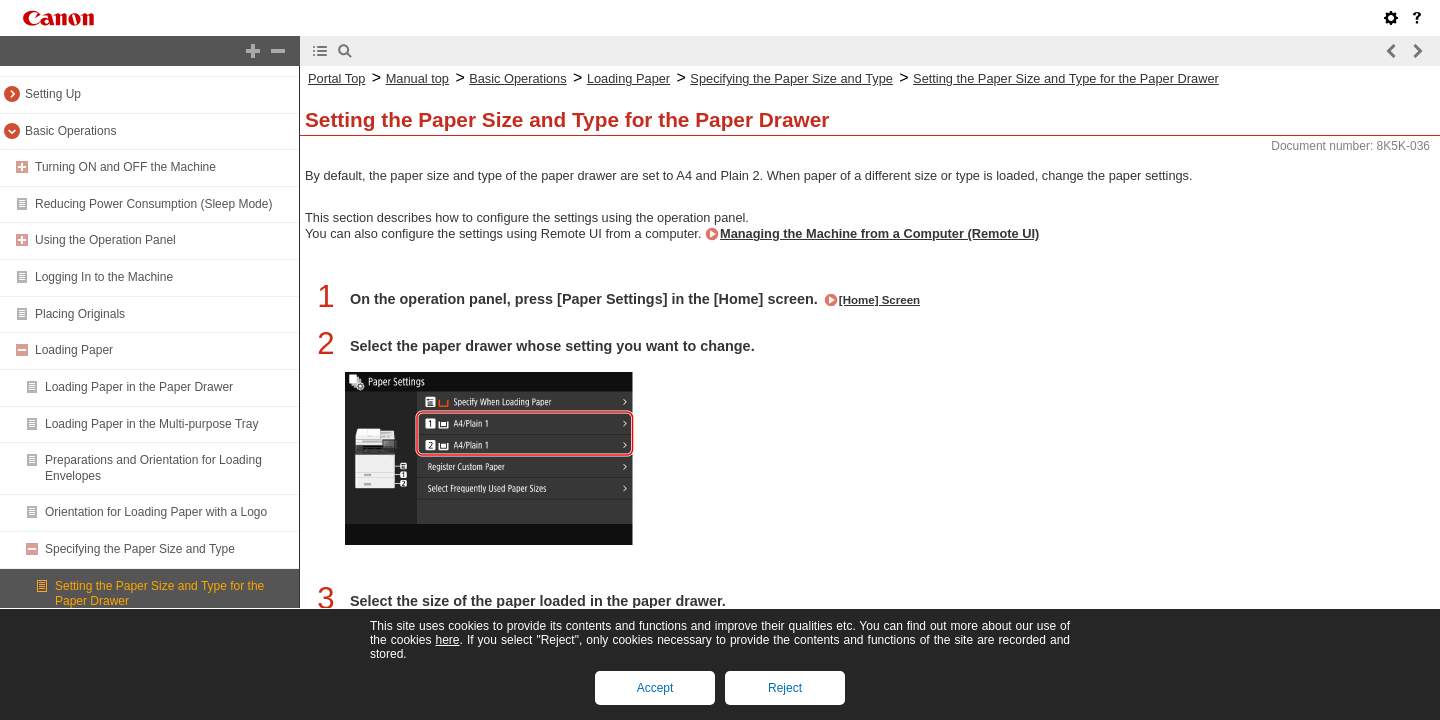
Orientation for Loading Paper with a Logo (156, 512)
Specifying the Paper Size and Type (140, 549)
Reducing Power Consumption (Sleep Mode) (153, 204)
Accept (655, 688)
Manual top (417, 78)
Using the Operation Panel (105, 240)
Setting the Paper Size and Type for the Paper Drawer (1066, 78)
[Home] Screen (879, 300)
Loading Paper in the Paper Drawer (139, 387)
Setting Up (53, 94)
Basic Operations (70, 131)
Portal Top (336, 78)
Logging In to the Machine (104, 277)
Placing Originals (80, 314)
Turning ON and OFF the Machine (125, 167)
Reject (785, 688)
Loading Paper (74, 350)
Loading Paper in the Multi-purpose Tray (151, 424)
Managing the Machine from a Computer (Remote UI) (879, 233)
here (447, 640)
